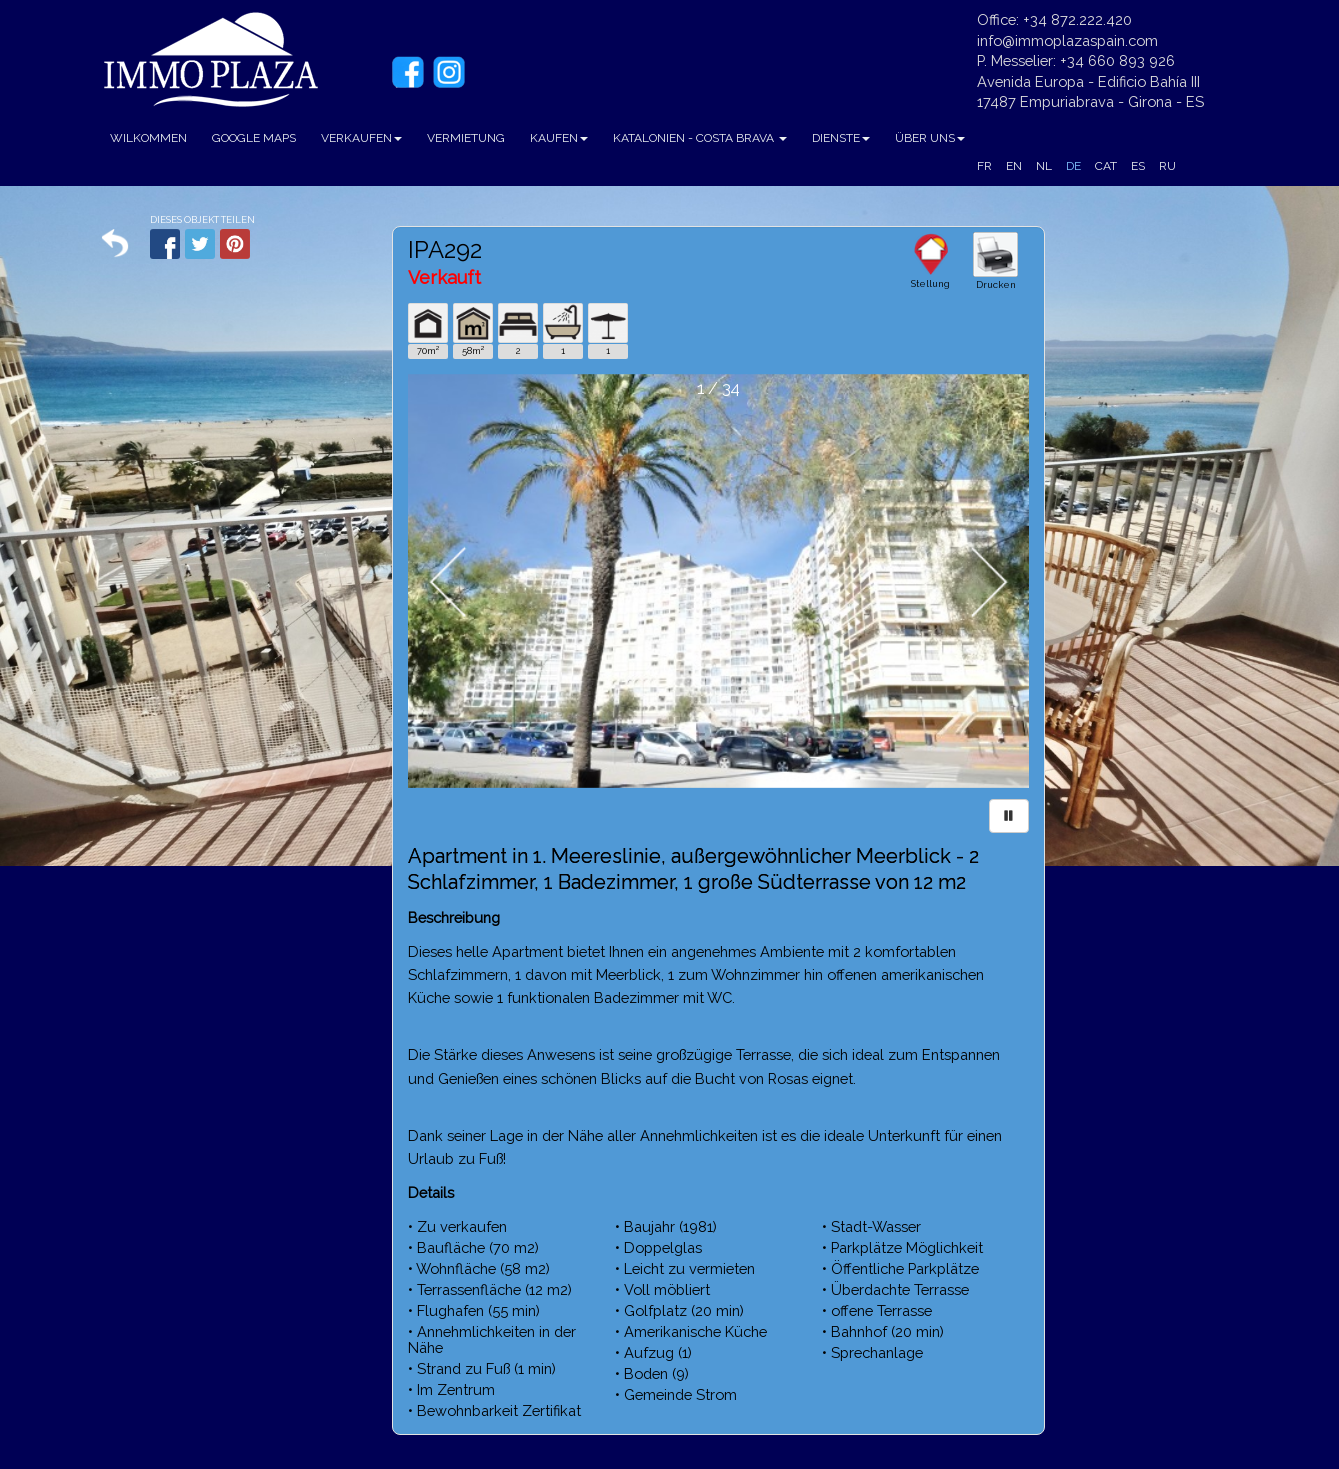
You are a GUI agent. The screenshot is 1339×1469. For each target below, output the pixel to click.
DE (1073, 166)
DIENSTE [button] (841, 138)
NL (1044, 166)
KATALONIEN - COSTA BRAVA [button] (700, 138)
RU (1167, 166)
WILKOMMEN (148, 138)
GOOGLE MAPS (254, 138)
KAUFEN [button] (559, 138)
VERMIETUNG (466, 138)
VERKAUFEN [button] (361, 138)
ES (1138, 166)
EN (1014, 166)
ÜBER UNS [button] (930, 138)
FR (984, 166)
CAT (1106, 166)
